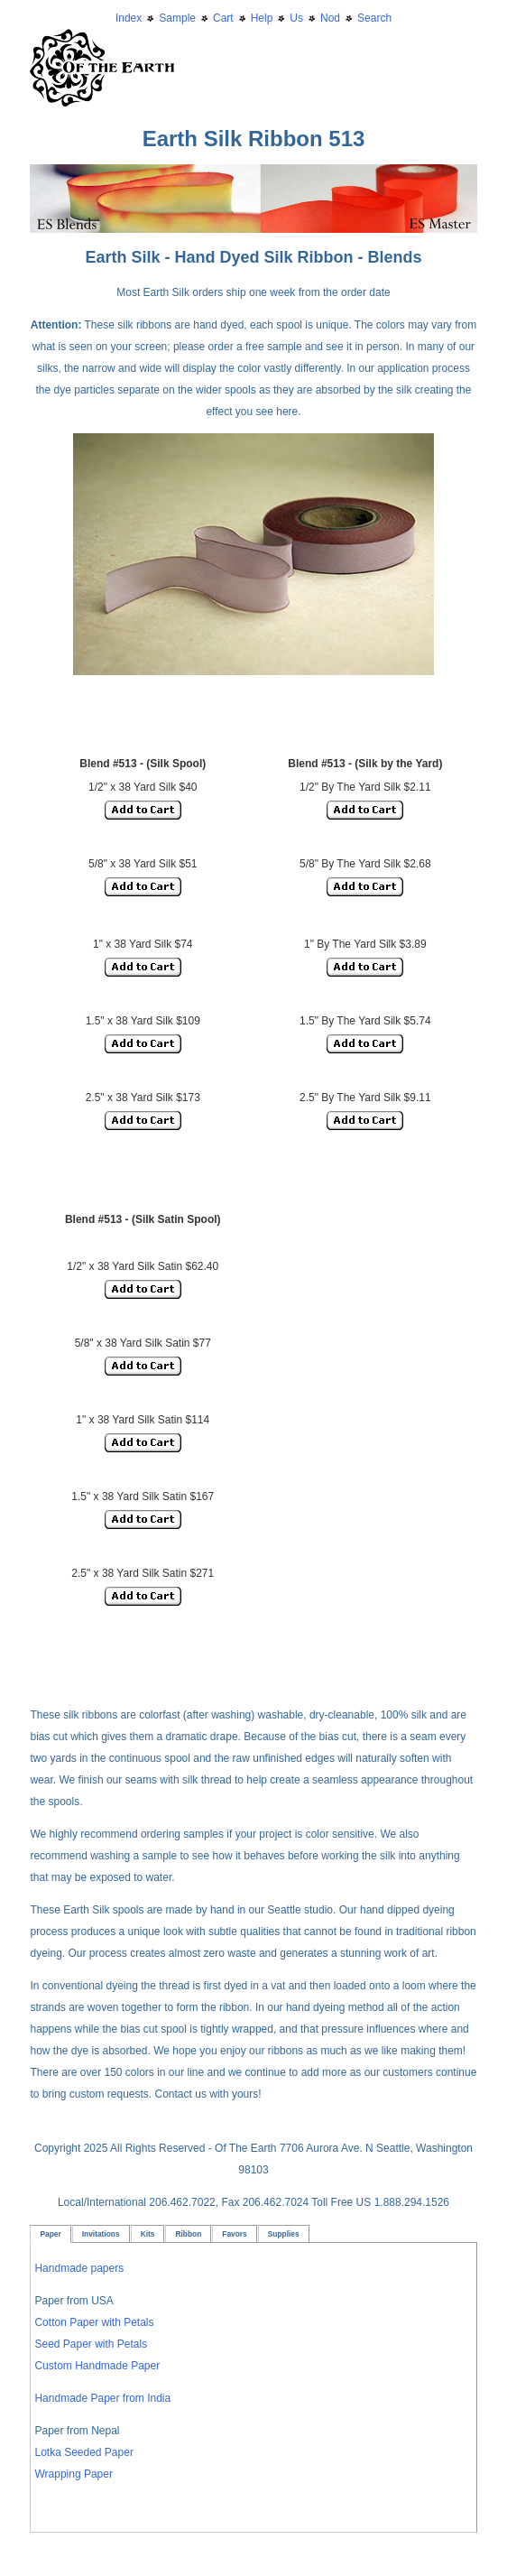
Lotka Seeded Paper (83, 2452)
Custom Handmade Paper (97, 2365)
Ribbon (188, 2233)
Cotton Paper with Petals (93, 2322)
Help (262, 18)
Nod (330, 18)
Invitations (101, 2233)
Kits (148, 2233)
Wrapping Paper (73, 2474)
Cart (223, 18)
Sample (177, 18)
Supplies (284, 2233)
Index (128, 18)
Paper (50, 2233)
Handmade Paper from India (102, 2398)
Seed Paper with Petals (90, 2344)
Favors (234, 2233)
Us (296, 18)
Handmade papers (79, 2268)
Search (374, 18)
